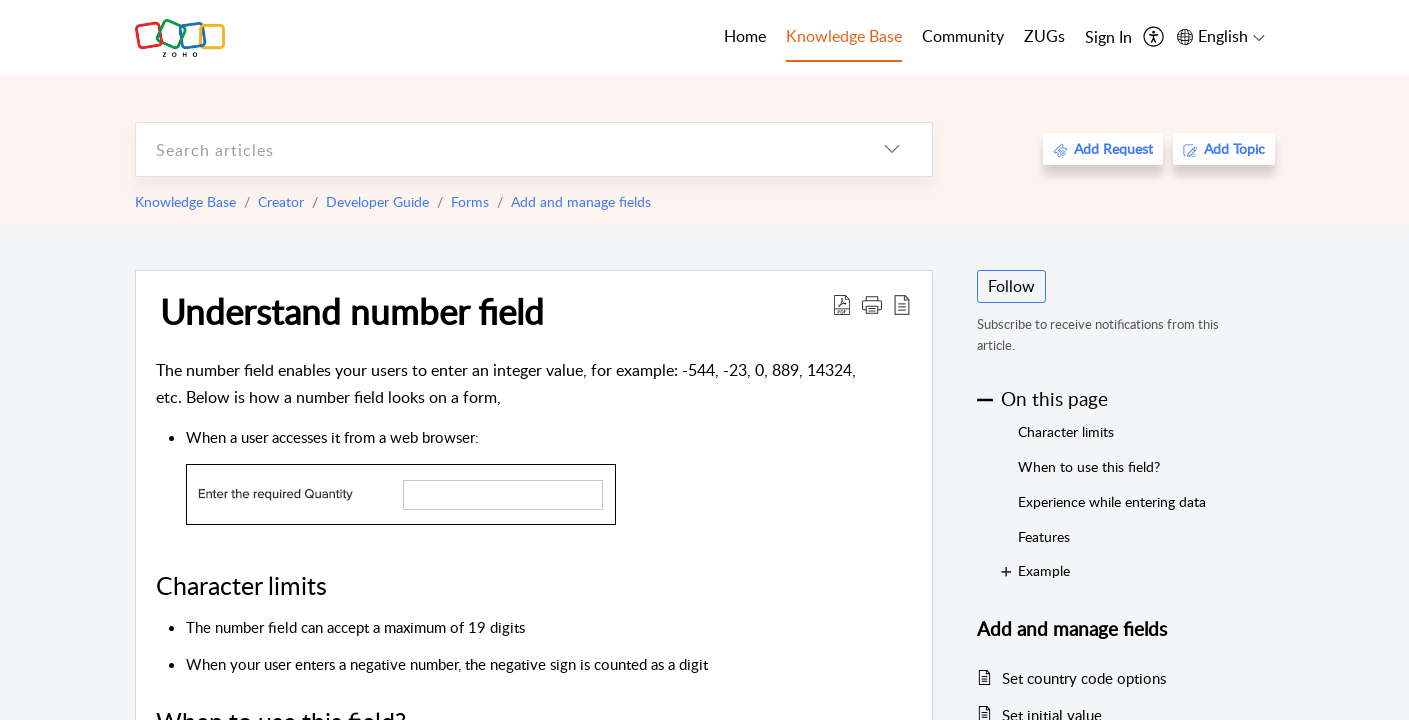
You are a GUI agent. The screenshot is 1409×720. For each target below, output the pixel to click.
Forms (470, 201)
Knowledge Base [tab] (844, 36)
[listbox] (892, 149)
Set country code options (1084, 678)
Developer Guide (377, 201)
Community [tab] (963, 36)
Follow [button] (1011, 286)
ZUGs (1044, 36)
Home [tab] (745, 36)
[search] (494, 149)
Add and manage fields (581, 201)
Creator (281, 201)
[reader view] (902, 304)
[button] (872, 304)
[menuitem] (1108, 38)
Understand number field (352, 311)
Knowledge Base (185, 201)
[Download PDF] (842, 304)
